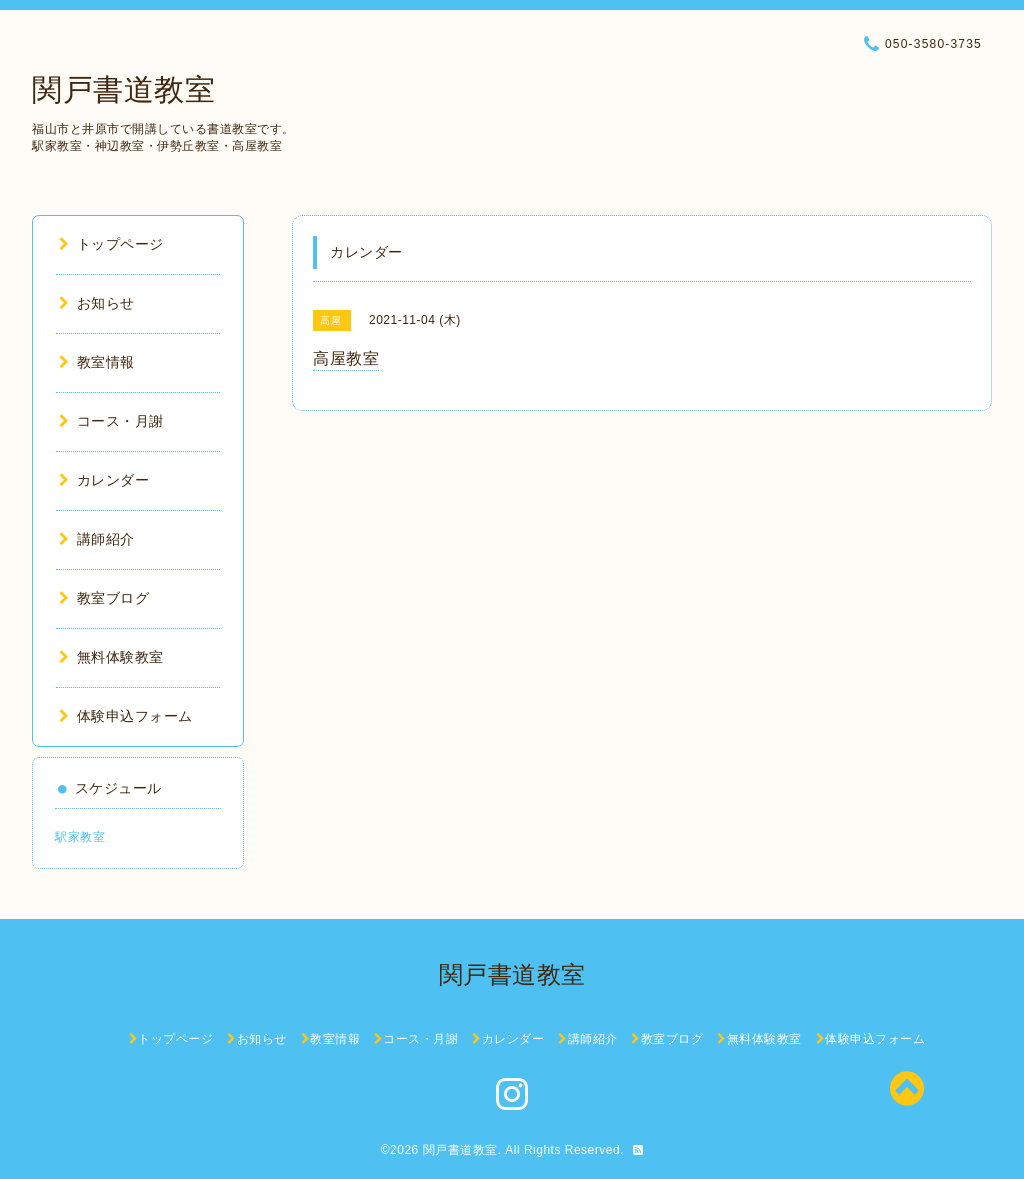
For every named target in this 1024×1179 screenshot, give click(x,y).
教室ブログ (104, 598)
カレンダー (104, 480)
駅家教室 (80, 837)
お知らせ (97, 303)
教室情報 (97, 362)
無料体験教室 (111, 657)
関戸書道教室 (123, 89)
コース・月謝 (111, 421)
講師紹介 (97, 539)
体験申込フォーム (126, 716)
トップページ (111, 244)
